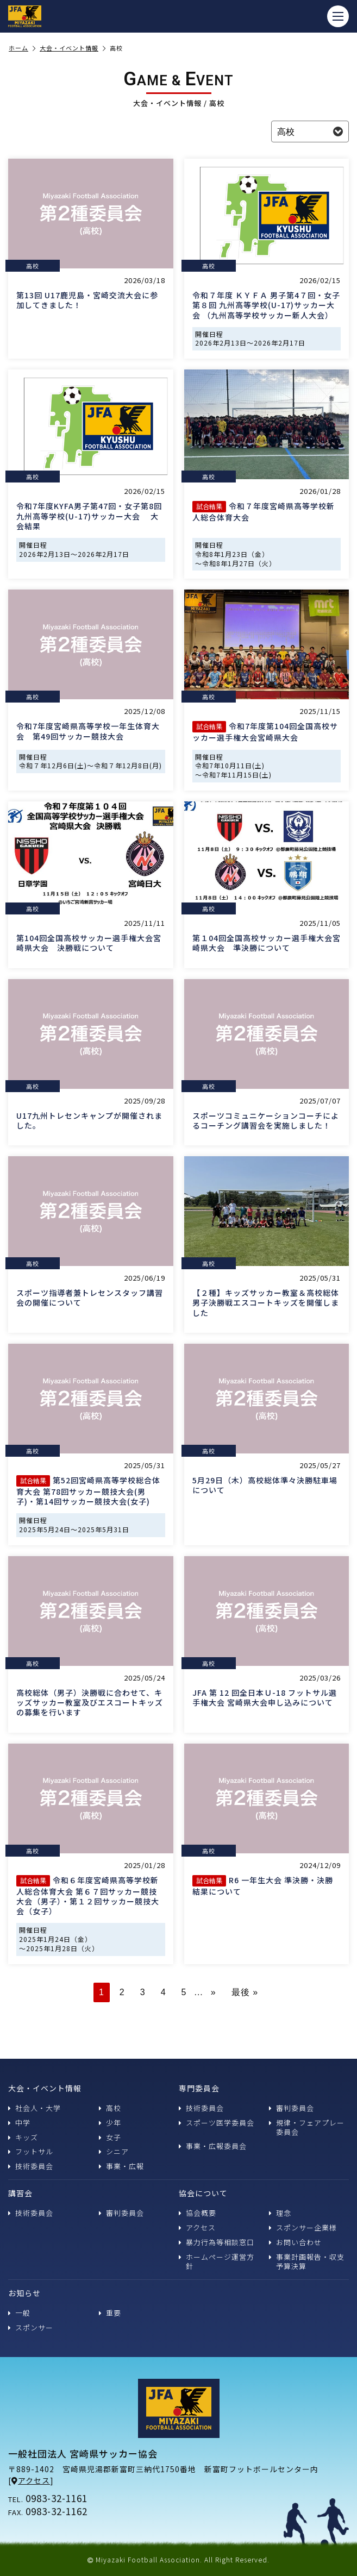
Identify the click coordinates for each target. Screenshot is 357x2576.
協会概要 (197, 2213)
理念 (280, 2213)
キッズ (23, 2137)
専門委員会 (199, 2088)
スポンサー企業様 (303, 2227)
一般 (19, 2313)
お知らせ (24, 2292)
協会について (203, 2193)
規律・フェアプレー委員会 (307, 2127)
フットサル (30, 2151)
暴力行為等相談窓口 (216, 2242)
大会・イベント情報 (73, 48)
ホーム (22, 48)
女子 (110, 2137)
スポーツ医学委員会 (216, 2122)
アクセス (197, 2227)
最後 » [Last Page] (244, 1992)
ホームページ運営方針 (216, 2261)
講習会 (20, 2193)
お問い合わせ (295, 2242)
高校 (110, 2108)
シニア (114, 2151)
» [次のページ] (213, 1992)
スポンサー (30, 2327)
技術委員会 (30, 2166)
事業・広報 (121, 2166)
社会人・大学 (34, 2108)
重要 (110, 2313)
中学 (19, 2122)
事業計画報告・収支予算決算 (307, 2261)
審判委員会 (291, 2108)
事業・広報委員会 (213, 2146)
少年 (110, 2122)
